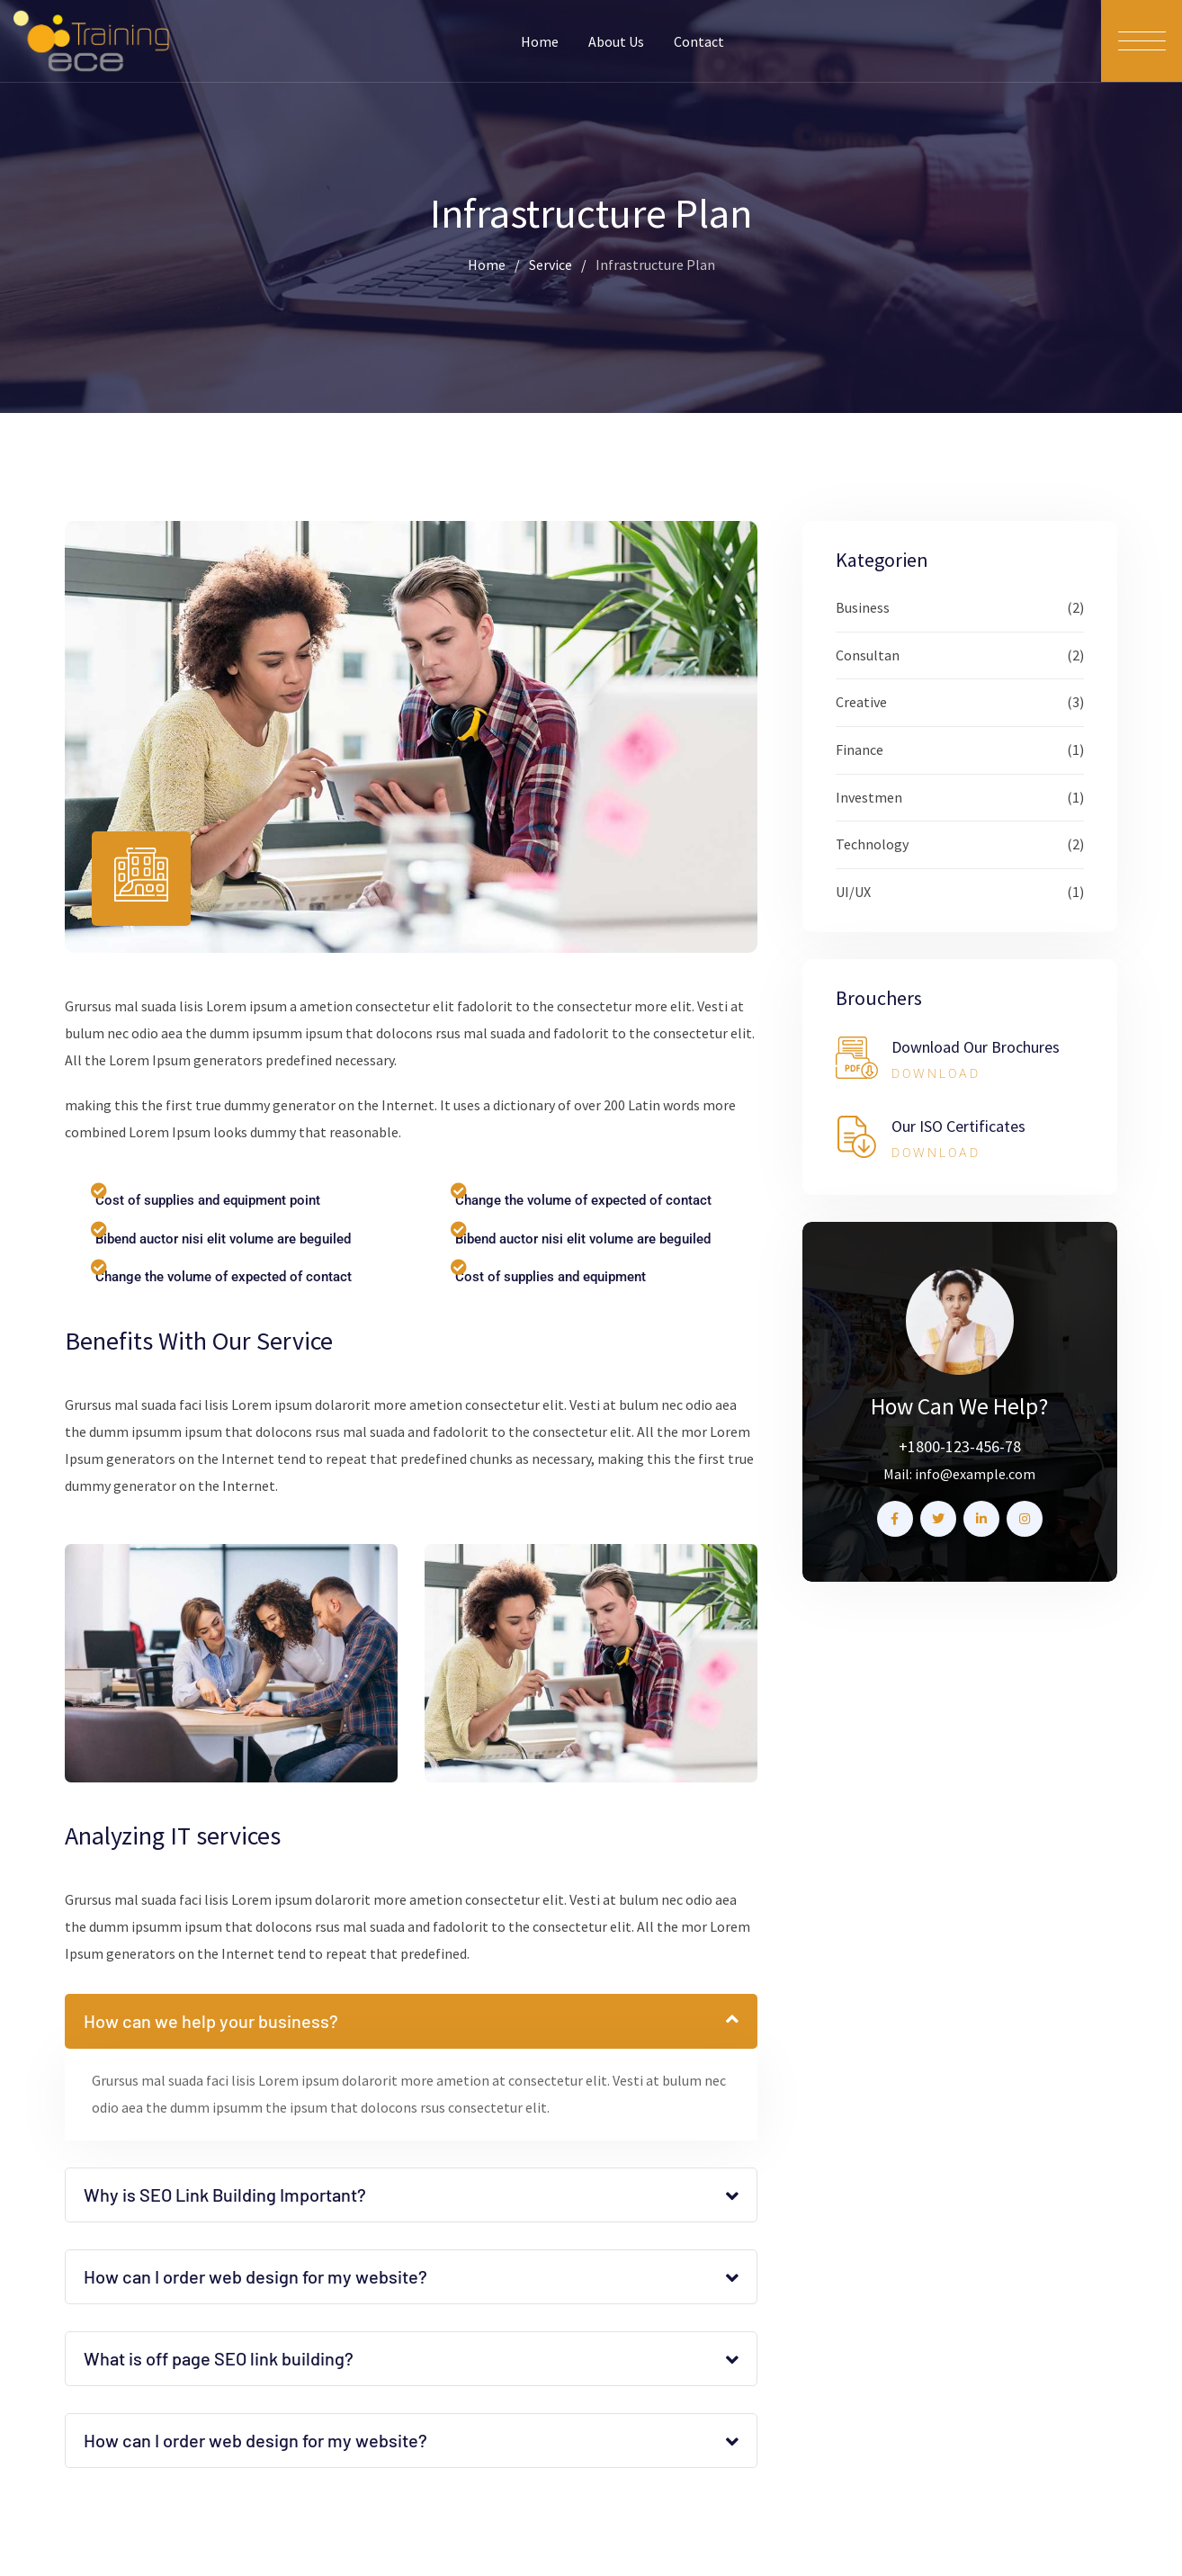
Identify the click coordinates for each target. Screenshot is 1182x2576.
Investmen (869, 797)
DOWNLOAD (936, 1073)
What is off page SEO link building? (219, 2358)
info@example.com (975, 1474)
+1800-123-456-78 (960, 1446)
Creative (861, 702)
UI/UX (853, 892)
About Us (616, 41)
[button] (411, 2021)
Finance (859, 749)
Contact (699, 41)
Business (863, 607)
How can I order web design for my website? (255, 2276)
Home (540, 41)
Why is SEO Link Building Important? (225, 2194)
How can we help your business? (211, 2021)
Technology (872, 844)
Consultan (868, 655)
